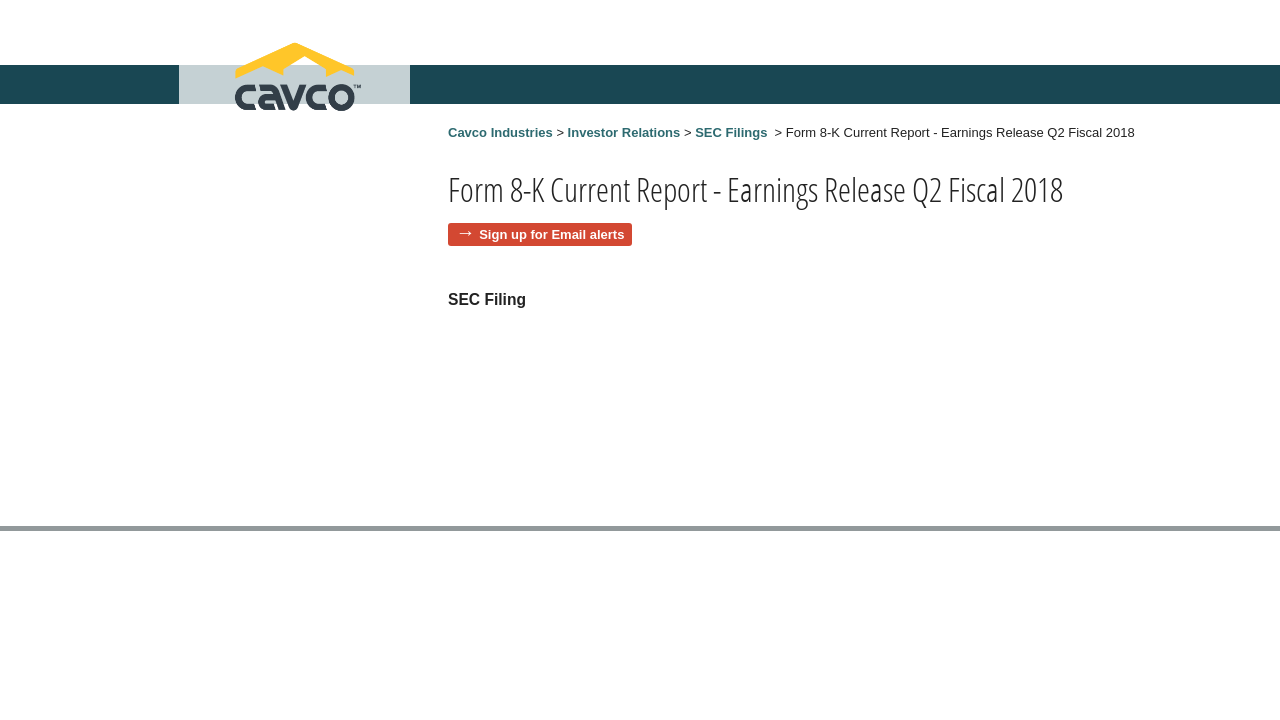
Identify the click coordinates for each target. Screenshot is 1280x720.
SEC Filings (731, 132)
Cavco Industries (500, 132)
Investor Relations (624, 132)
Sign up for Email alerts (551, 234)
